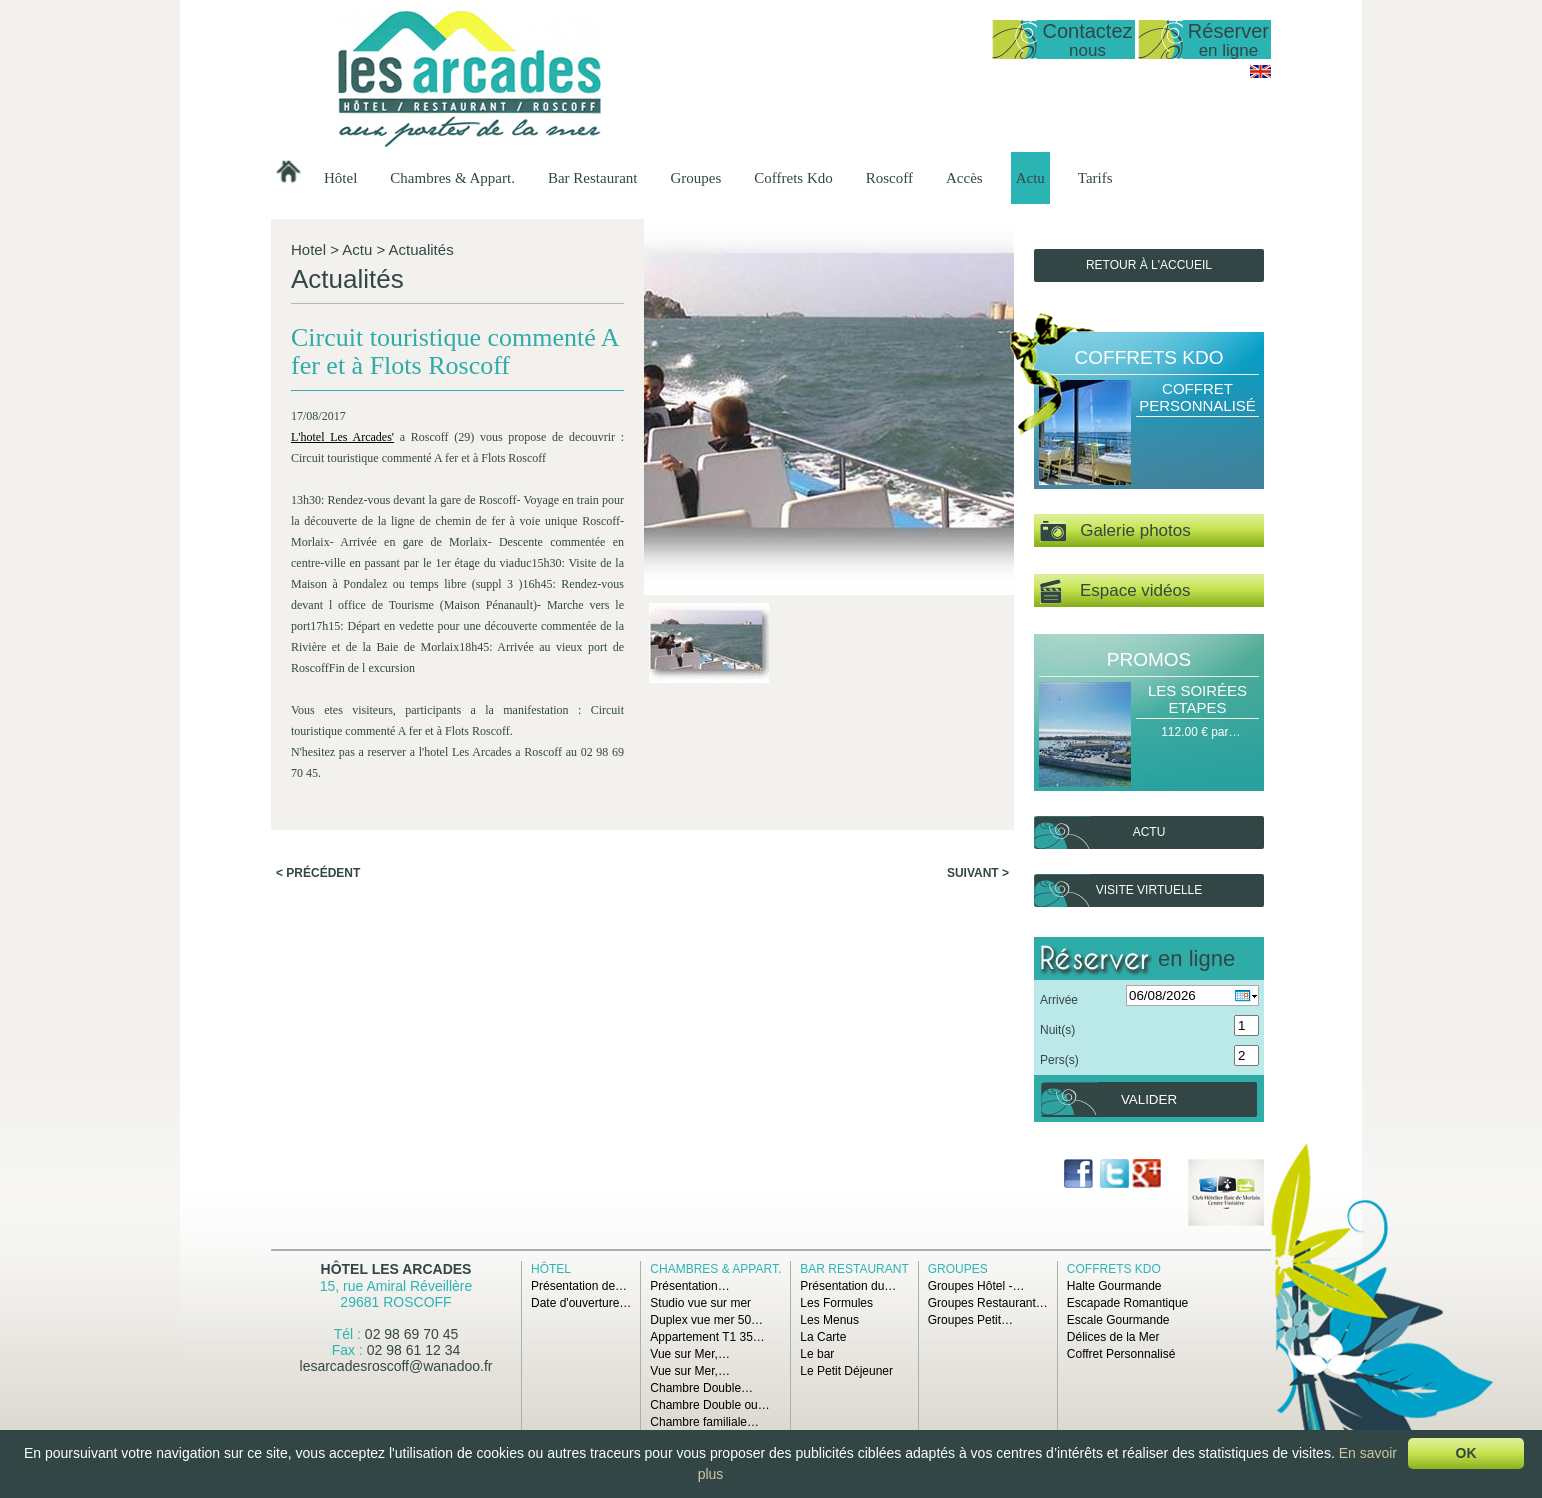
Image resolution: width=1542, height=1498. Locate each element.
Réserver (1228, 39)
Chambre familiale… (704, 1422)
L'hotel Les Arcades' (342, 437)
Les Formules (836, 1303)
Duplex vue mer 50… (706, 1320)
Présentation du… (848, 1286)
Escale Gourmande (1118, 1320)
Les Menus (829, 1320)
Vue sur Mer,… (690, 1354)
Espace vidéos (1115, 591)
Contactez (1087, 39)
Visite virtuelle (1149, 890)
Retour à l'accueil (1149, 265)
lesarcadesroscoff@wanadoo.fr (396, 1366)
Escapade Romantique (1127, 1303)
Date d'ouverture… (581, 1303)
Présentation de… (579, 1286)
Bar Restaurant (593, 178)
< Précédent (318, 873)
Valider (1149, 1099)
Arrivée (1059, 1000)
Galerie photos (1115, 531)
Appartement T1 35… (707, 1337)
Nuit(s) (1057, 1030)
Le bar (817, 1354)
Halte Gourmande (1114, 1286)
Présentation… (689, 1286)
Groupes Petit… (970, 1320)
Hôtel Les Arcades (396, 1269)
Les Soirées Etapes (1197, 699)
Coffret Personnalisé (1197, 397)
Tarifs (1095, 178)
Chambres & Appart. (452, 178)
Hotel (308, 249)
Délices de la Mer (1113, 1337)
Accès (964, 178)
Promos (1149, 659)
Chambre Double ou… (709, 1405)
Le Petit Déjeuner (846, 1371)
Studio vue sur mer (700, 1303)
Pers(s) (1059, 1060)
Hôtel (340, 178)
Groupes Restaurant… (988, 1303)
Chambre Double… (701, 1388)
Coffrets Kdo (793, 178)
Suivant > (978, 873)
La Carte (823, 1337)
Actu (1030, 178)
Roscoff (889, 178)
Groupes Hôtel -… (976, 1286)
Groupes (695, 178)
